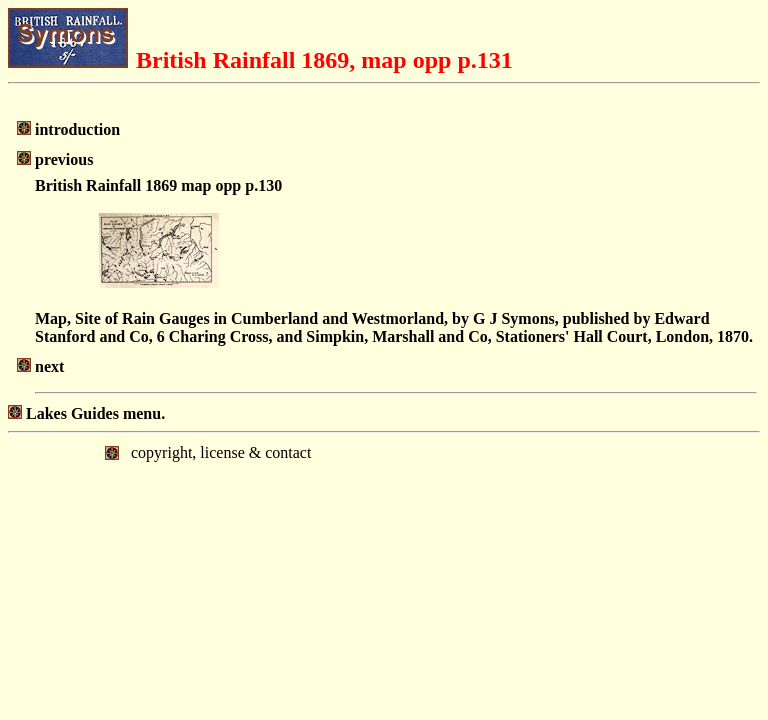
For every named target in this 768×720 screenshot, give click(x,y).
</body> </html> (384, 516)
